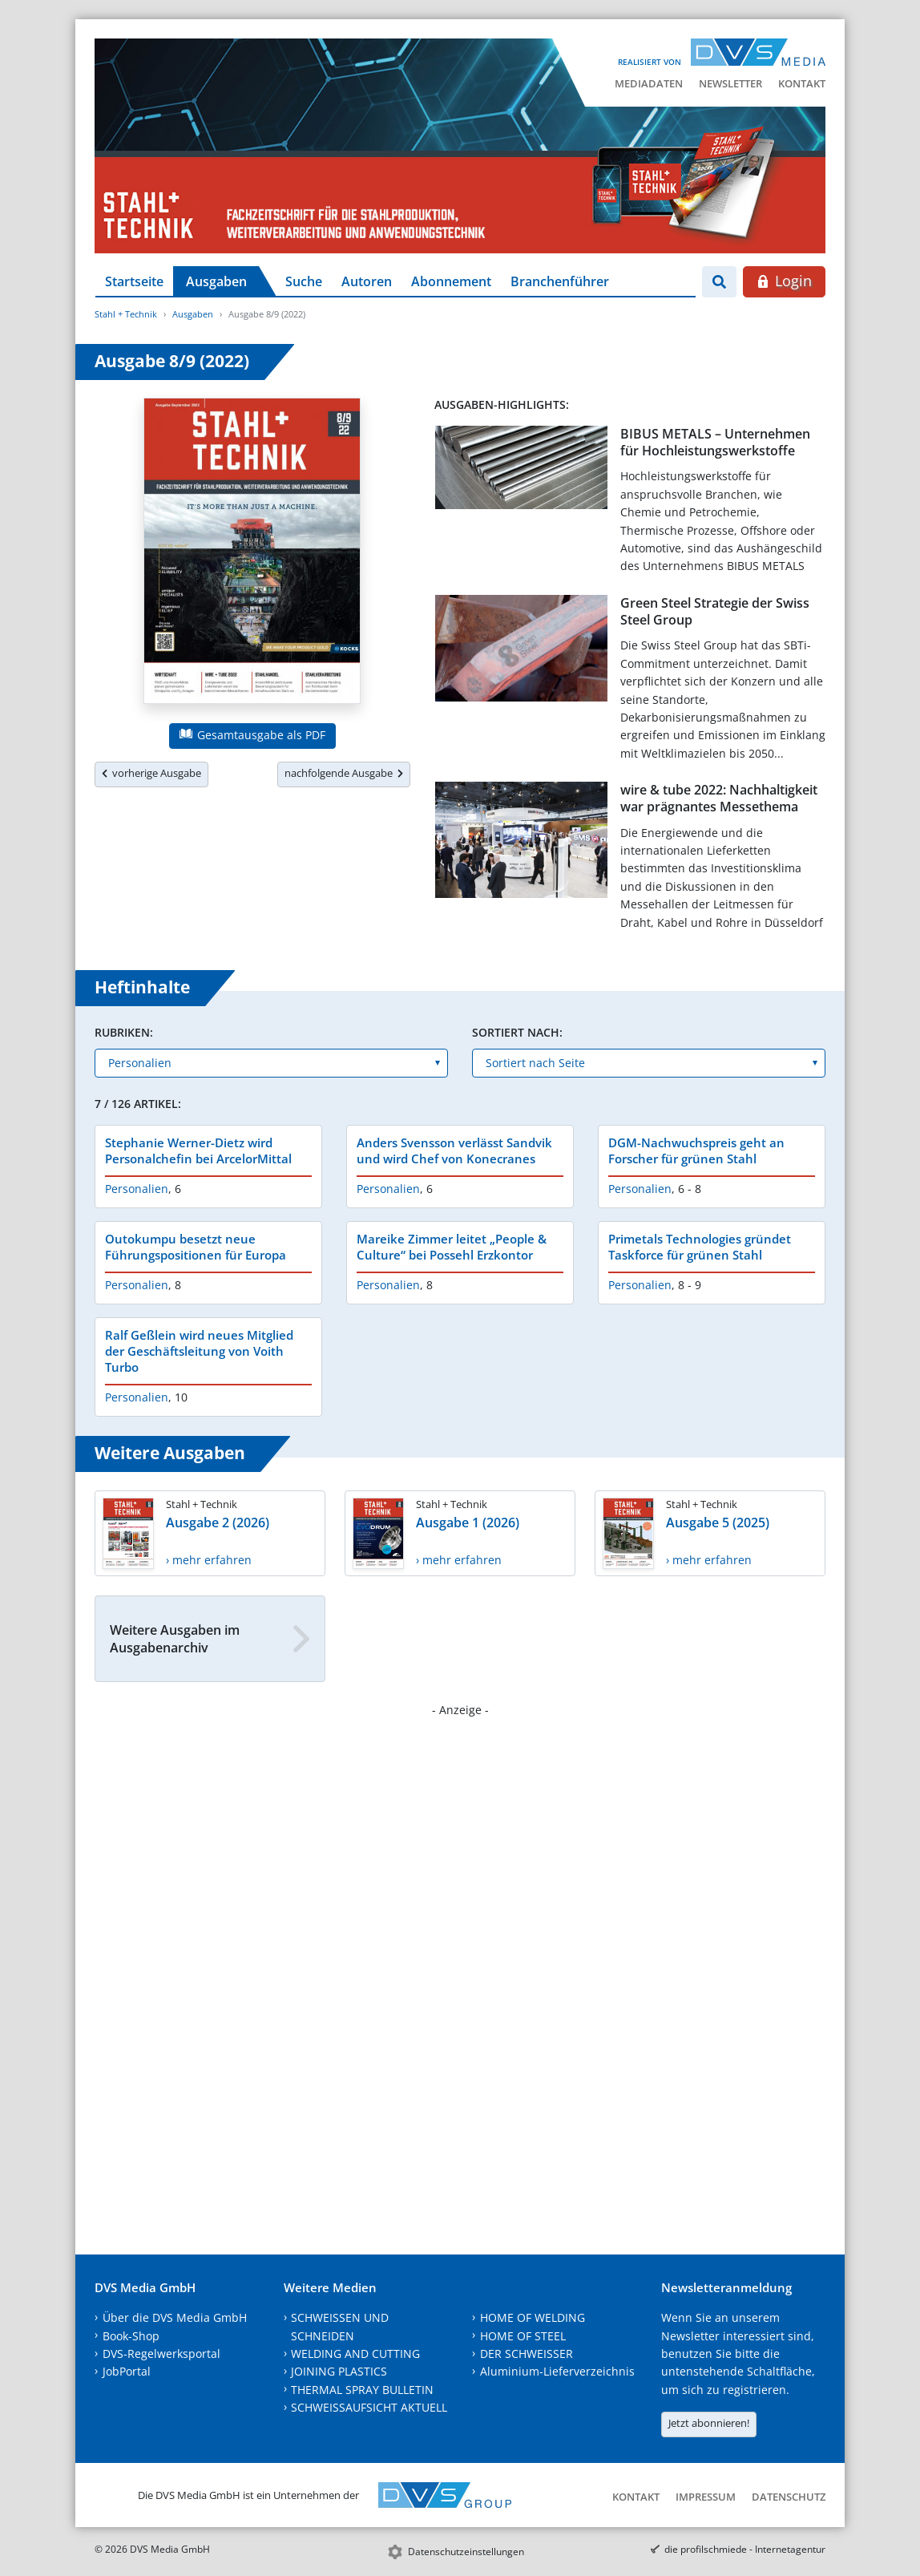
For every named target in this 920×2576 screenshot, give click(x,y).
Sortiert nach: (517, 1032)
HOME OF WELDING (532, 2317)
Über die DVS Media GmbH (175, 2317)
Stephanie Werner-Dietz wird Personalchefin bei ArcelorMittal (198, 1150)
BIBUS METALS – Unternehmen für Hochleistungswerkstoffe (715, 442)
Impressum (706, 2496)
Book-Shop (131, 2335)
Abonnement (451, 281)
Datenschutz (788, 2496)
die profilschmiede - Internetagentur (744, 2549)
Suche (303, 281)
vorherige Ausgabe (151, 773)
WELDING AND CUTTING (355, 2353)
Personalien (136, 1188)
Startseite (134, 281)
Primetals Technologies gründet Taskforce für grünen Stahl (699, 1247)
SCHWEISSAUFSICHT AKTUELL (369, 2407)
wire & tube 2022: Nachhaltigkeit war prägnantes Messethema (718, 798)
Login (784, 280)
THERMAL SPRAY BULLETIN (362, 2389)
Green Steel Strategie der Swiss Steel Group (714, 611)
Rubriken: (124, 1032)
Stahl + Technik (126, 314)
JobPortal (127, 2371)
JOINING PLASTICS (339, 2371)
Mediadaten (649, 83)
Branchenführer (559, 281)
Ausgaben (216, 281)
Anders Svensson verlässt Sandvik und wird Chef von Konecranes (454, 1150)
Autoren (366, 281)
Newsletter (730, 83)
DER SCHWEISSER (526, 2353)
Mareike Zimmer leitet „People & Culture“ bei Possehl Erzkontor (452, 1247)
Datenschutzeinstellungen (466, 2551)
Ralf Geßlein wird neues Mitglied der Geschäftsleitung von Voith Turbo (199, 1351)
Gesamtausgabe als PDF (252, 734)
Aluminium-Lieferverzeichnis (557, 2371)
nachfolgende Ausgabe (343, 773)
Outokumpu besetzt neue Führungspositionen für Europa (195, 1247)
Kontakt (801, 83)
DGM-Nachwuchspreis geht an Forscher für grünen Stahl (696, 1150)
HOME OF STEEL (523, 2335)
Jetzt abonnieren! (708, 2423)
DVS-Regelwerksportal (161, 2353)
